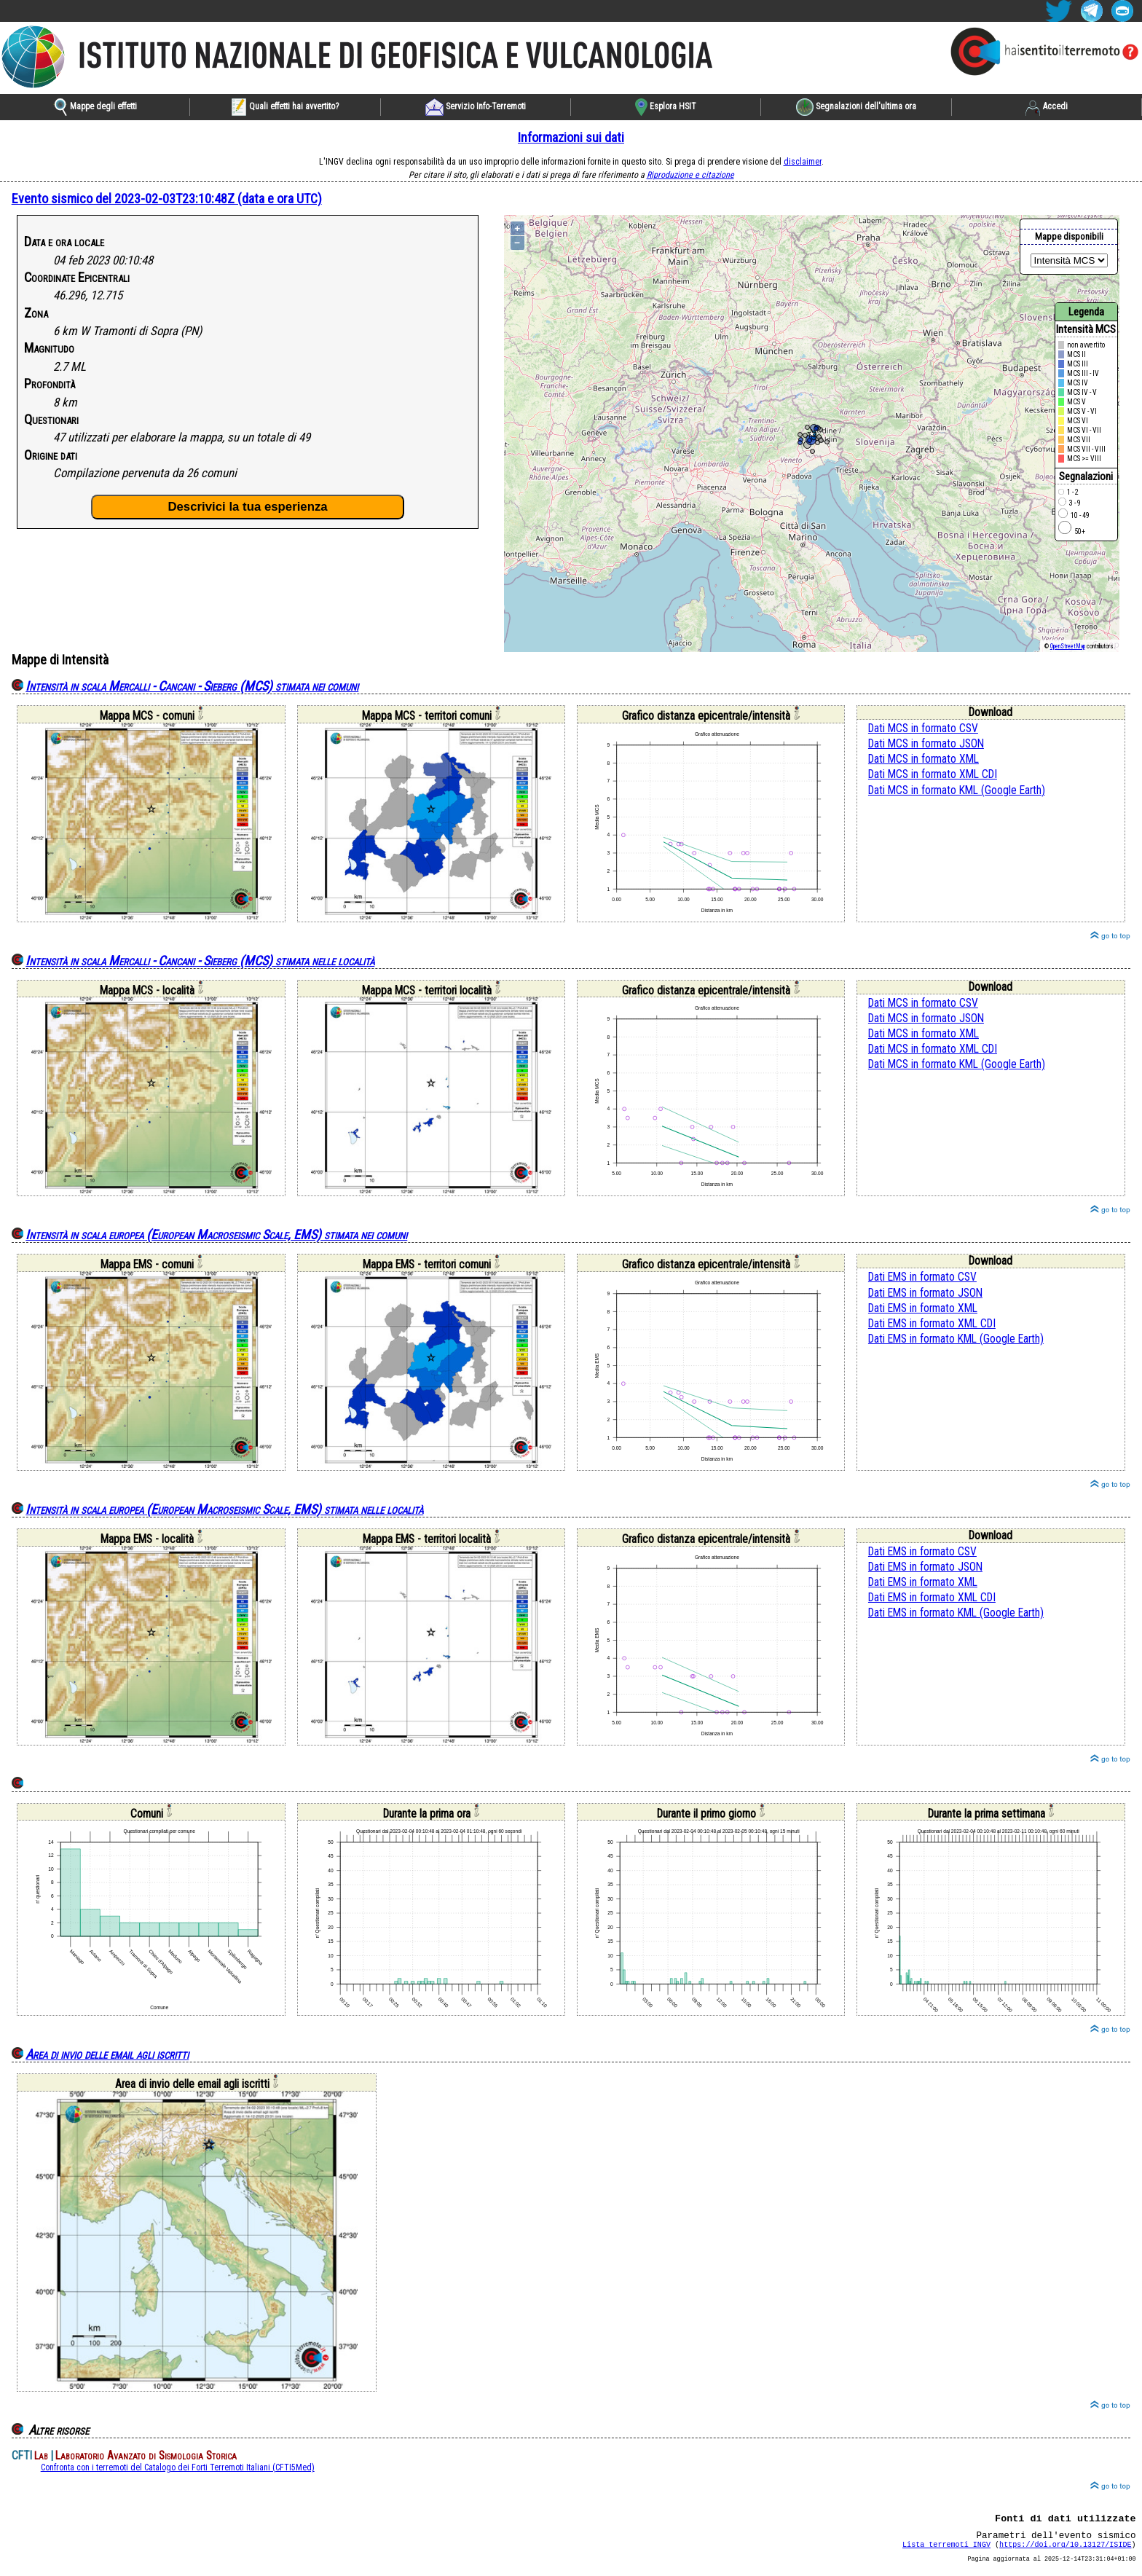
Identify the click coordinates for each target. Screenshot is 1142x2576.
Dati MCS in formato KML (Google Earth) (956, 790)
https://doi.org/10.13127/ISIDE (1065, 2550)
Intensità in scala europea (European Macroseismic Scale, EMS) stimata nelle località (224, 1509)
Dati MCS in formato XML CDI (932, 774)
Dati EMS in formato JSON (925, 1293)
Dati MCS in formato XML (923, 759)
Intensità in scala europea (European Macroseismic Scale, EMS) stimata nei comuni (216, 1234)
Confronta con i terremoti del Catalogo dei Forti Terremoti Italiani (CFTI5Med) (178, 2467)
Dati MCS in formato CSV (923, 728)
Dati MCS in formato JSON (926, 743)
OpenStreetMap (1067, 646)
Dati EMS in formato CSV (922, 1277)
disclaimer (803, 162)
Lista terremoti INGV (946, 2550)
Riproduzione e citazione (690, 175)
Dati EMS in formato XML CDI (932, 1323)
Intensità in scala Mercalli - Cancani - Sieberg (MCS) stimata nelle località (199, 960)
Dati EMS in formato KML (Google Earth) (956, 1339)
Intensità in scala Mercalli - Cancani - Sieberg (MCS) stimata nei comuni (191, 686)
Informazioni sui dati (571, 137)
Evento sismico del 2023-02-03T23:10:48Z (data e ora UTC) (167, 198)
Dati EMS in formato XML (922, 1308)
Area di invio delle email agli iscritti (107, 2054)
